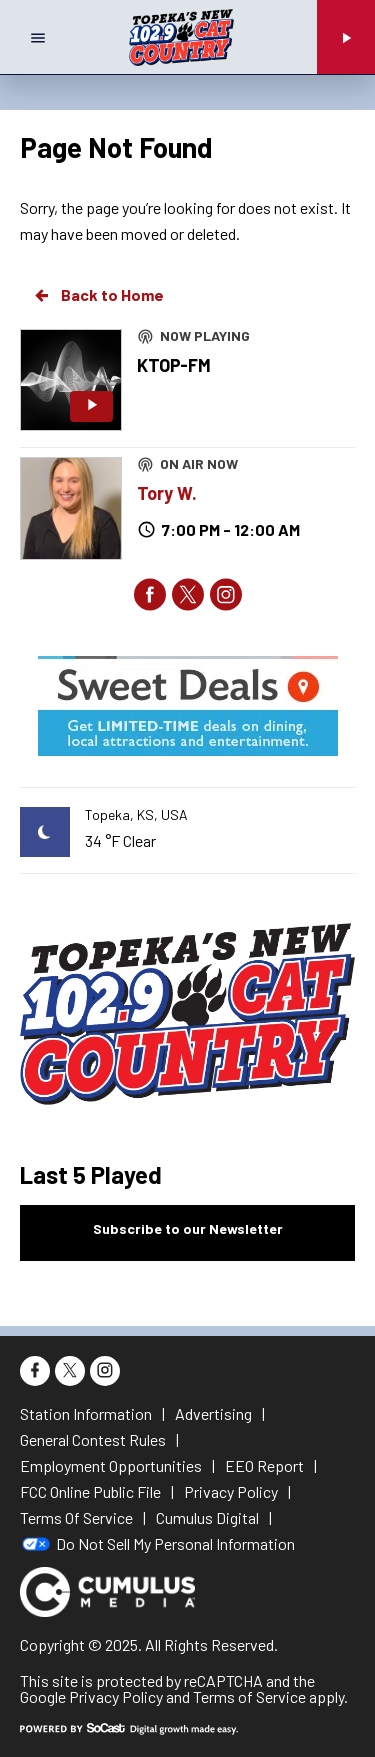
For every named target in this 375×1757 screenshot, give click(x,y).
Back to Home (98, 295)
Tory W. (167, 493)
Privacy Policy (116, 1696)
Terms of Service (249, 1696)
